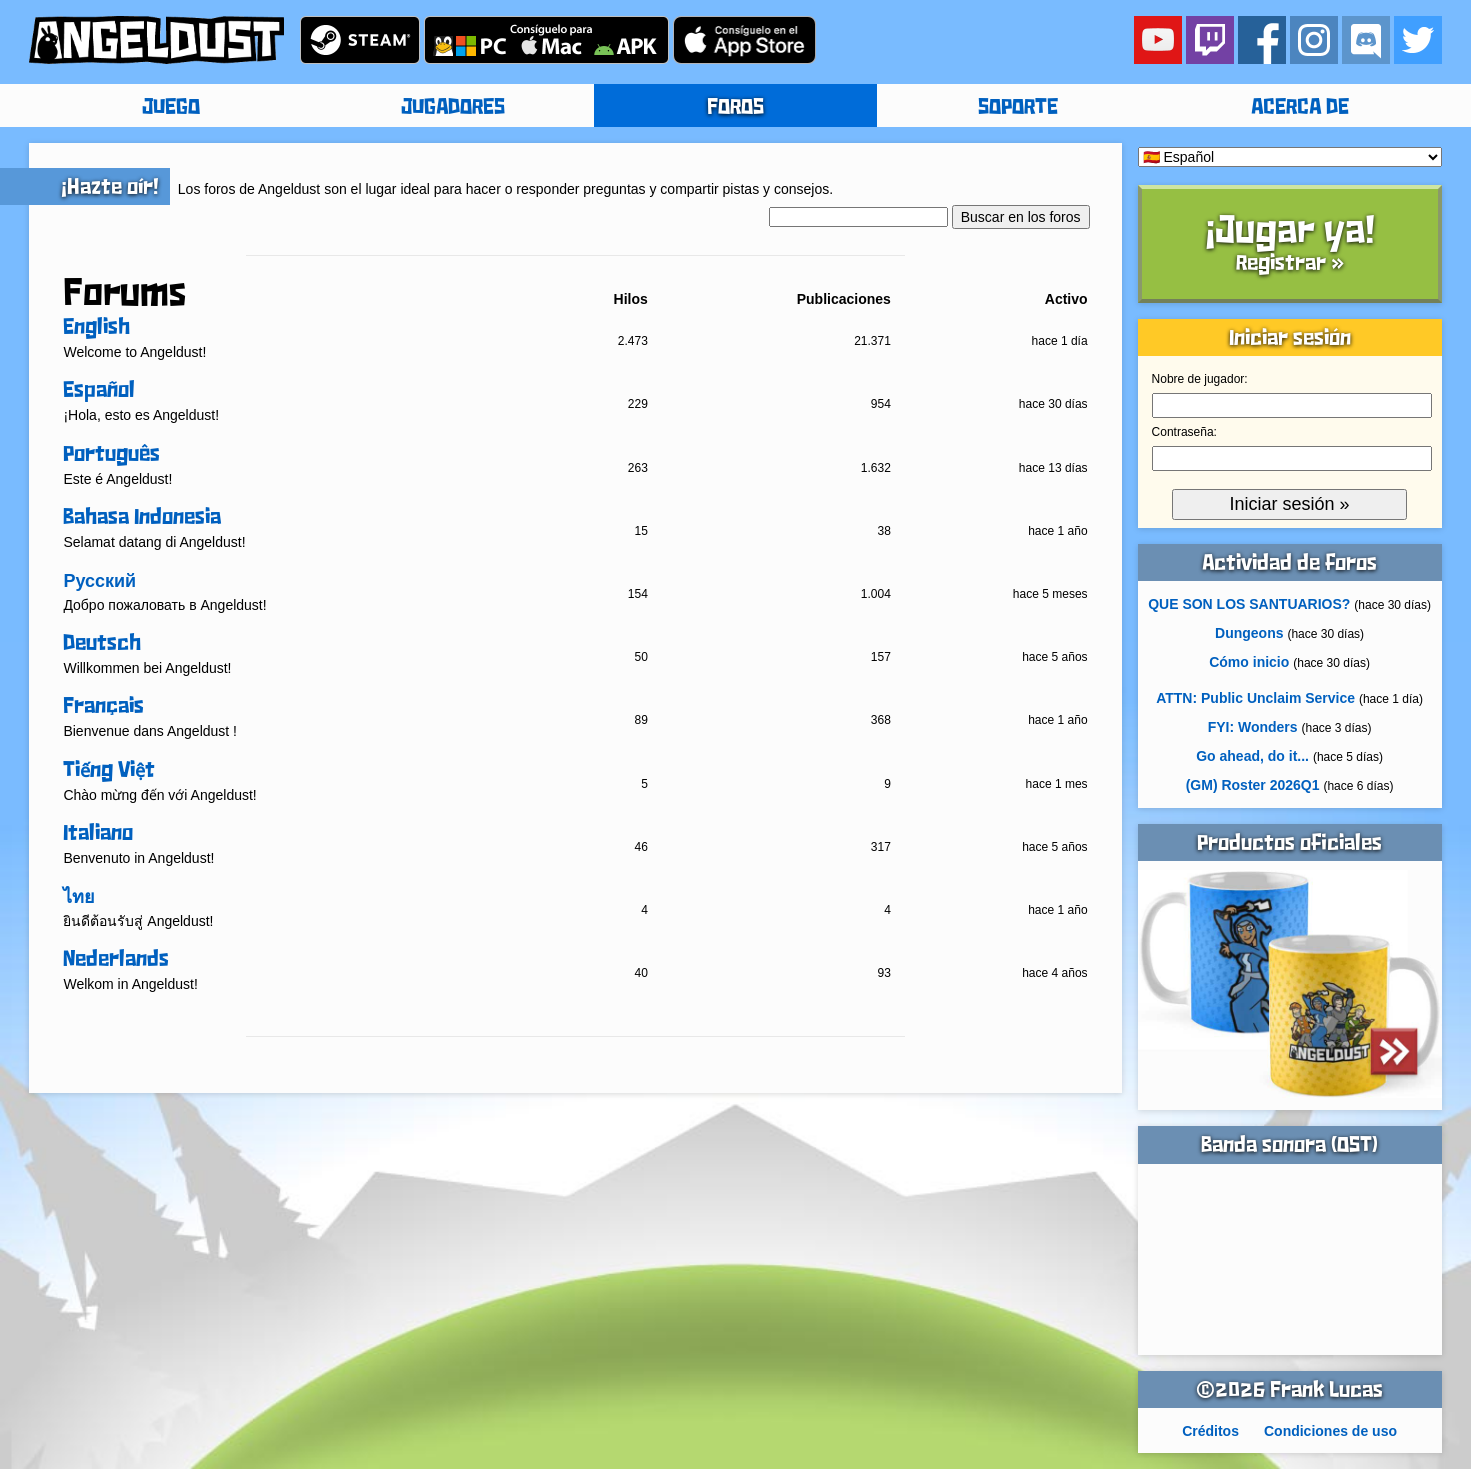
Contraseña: (1184, 432)
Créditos (1210, 1431)
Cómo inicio (1249, 662)
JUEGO (171, 108)
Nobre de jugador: (1200, 379)
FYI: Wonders (1253, 727)
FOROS (735, 108)
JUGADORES (453, 108)
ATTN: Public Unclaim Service (1255, 698)
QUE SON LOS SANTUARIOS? (1249, 604)
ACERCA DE (1300, 108)
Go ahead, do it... (1252, 756)
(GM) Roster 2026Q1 (1253, 785)
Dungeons (1249, 633)
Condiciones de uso (1330, 1431)
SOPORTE (1018, 108)
